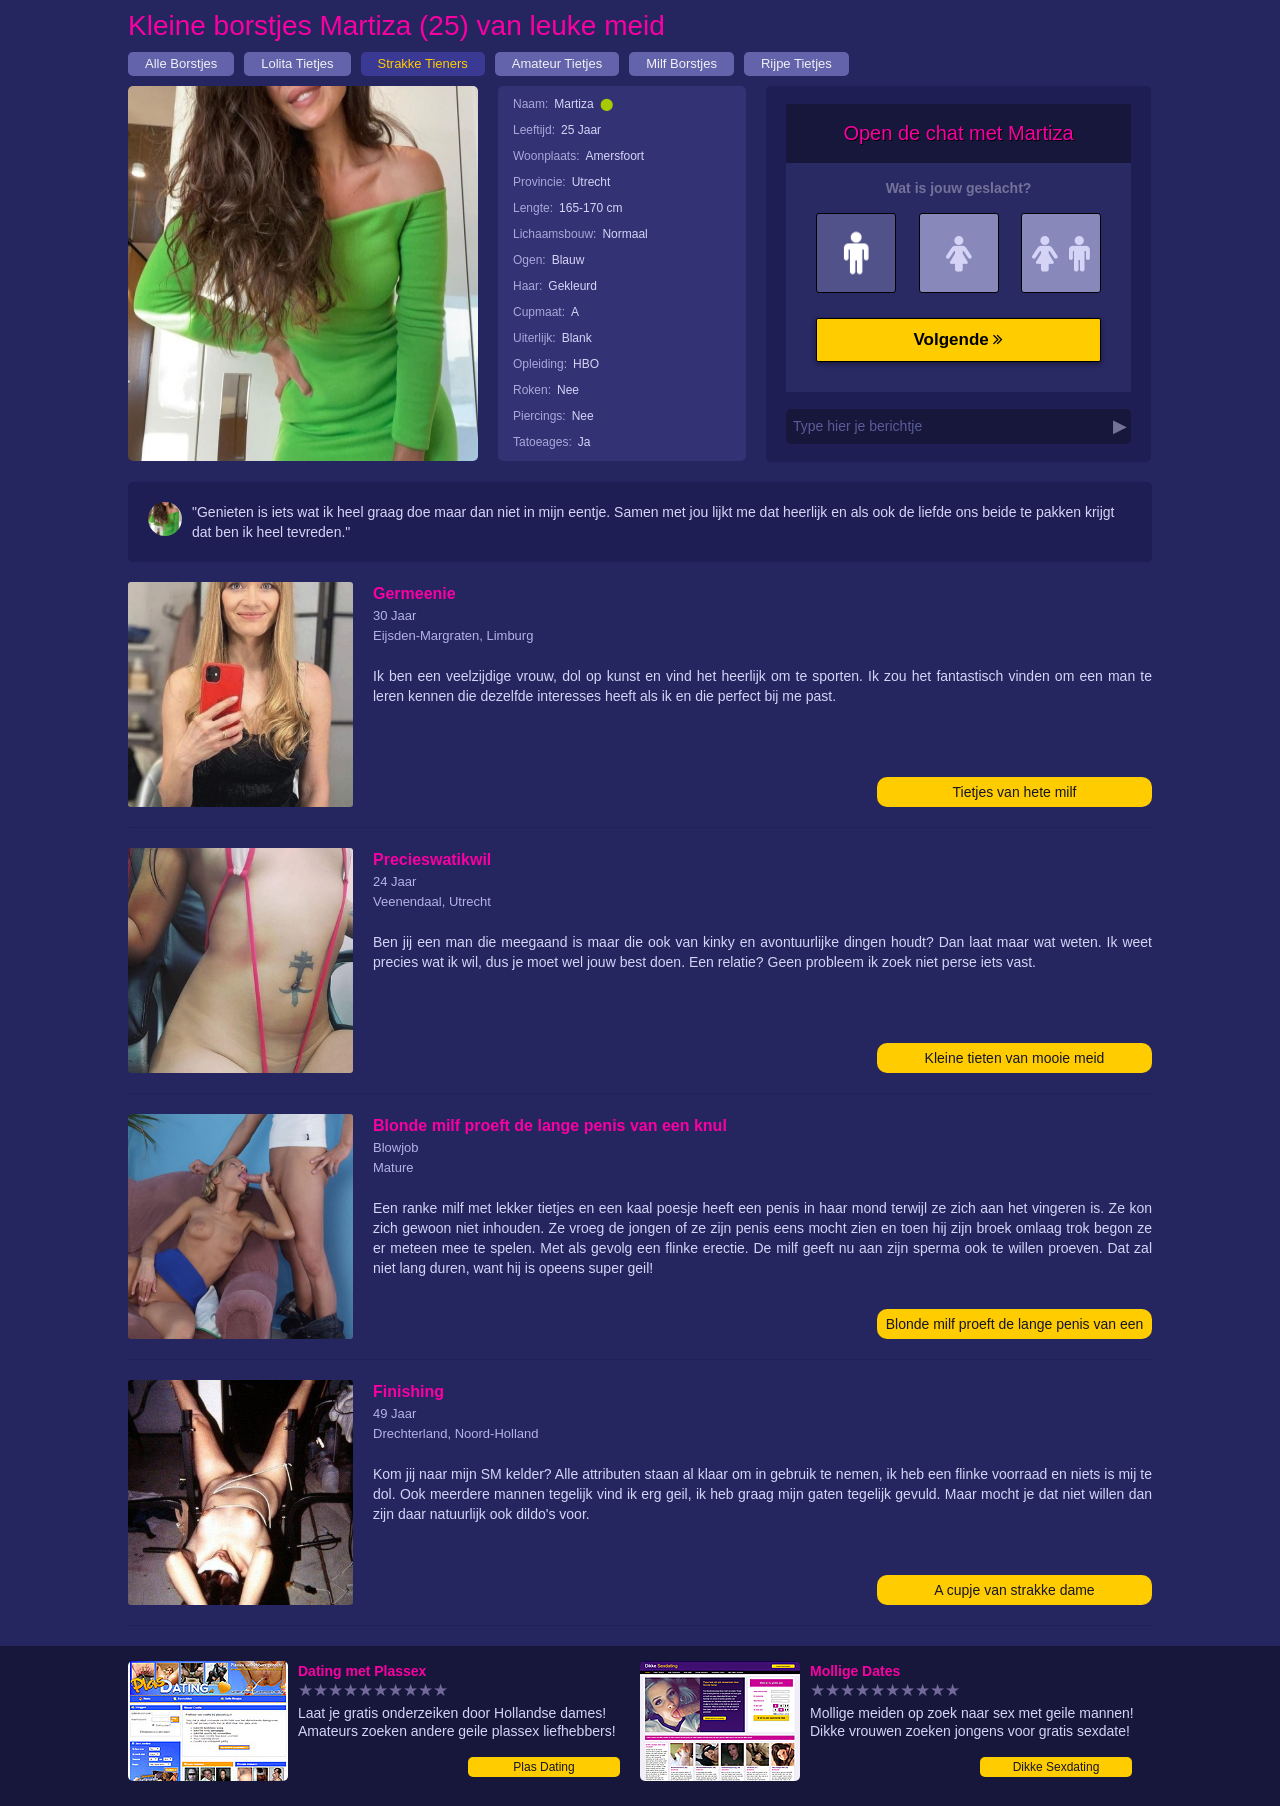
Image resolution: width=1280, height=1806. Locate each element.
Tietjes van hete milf (1015, 792)
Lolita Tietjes (297, 63)
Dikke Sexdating (1056, 1767)
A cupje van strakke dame (1014, 1590)
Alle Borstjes (181, 63)
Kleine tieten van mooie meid (1015, 1058)
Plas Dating (543, 1767)
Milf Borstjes (681, 63)
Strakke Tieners (423, 63)
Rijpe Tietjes (796, 63)
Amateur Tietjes (557, 63)
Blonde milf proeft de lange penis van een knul (1015, 1327)
